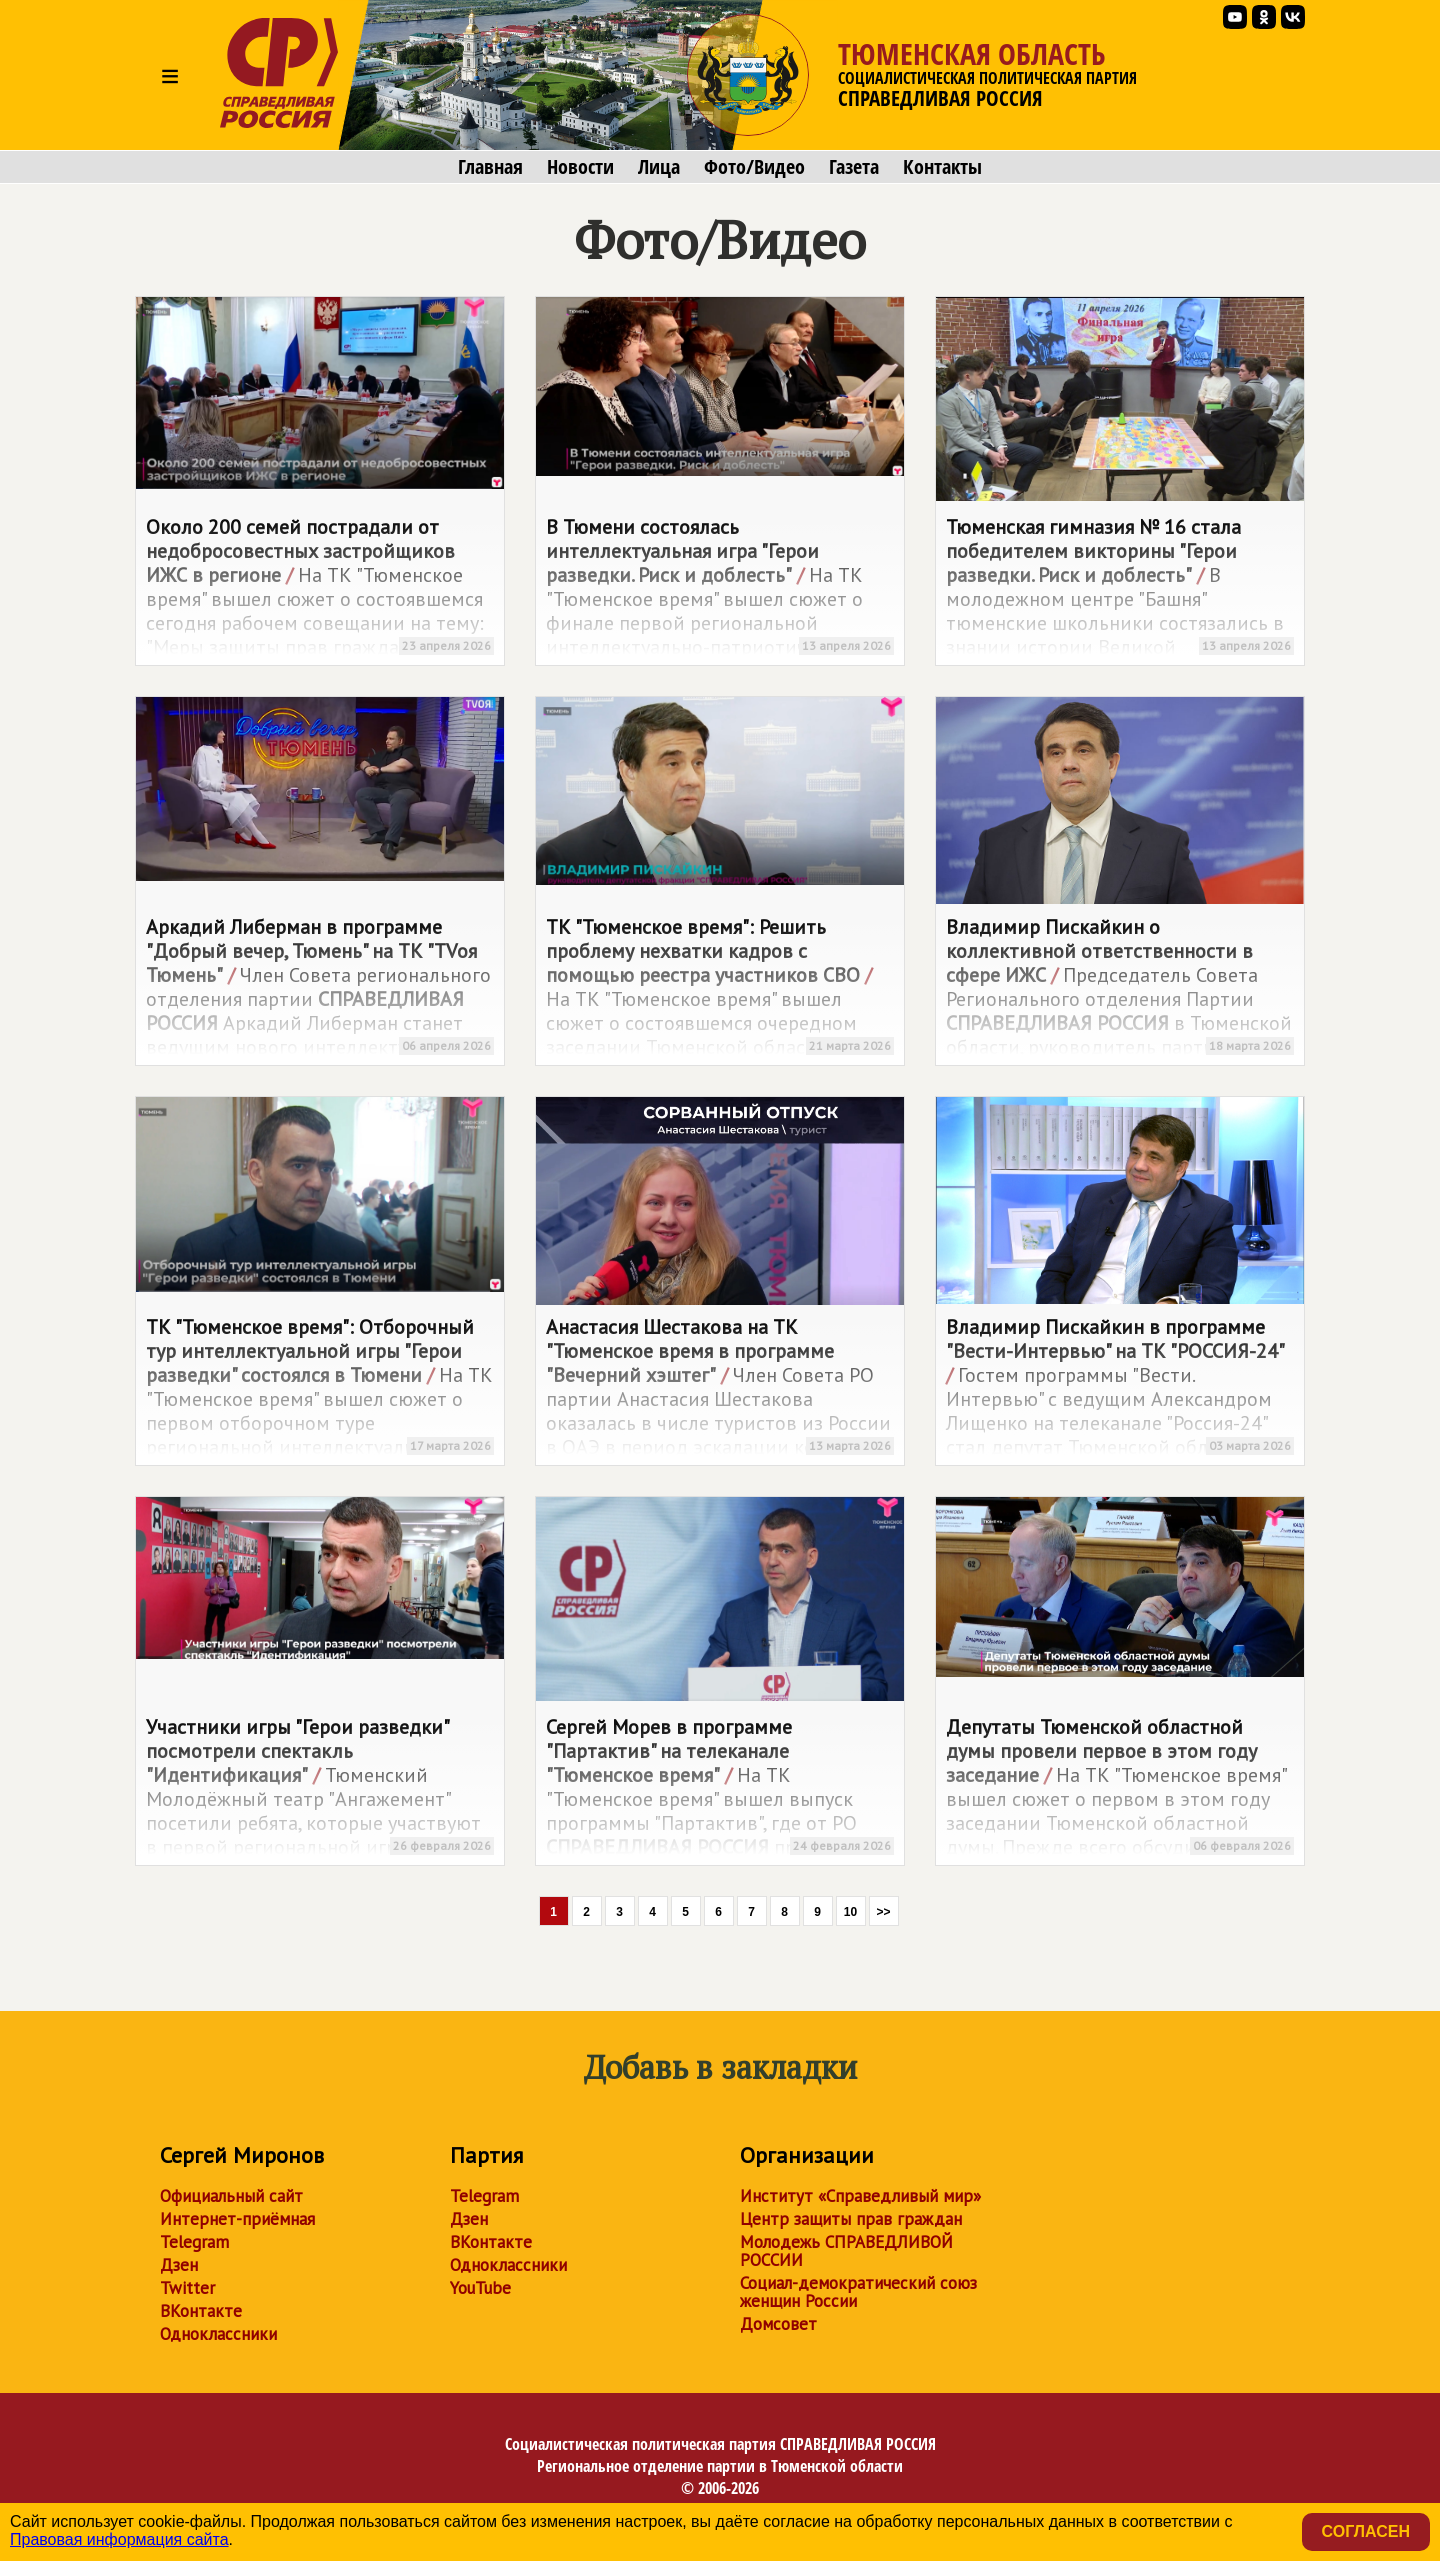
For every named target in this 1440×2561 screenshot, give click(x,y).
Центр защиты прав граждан (851, 2219)
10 (850, 1912)
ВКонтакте (201, 2311)
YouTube (480, 2288)
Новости (580, 167)
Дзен (179, 2265)
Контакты (942, 167)
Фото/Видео (754, 167)
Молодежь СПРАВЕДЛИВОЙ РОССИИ (846, 2251)
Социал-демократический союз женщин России (858, 2292)
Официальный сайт (231, 2196)
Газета (854, 167)
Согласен (1366, 2531)
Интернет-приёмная (237, 2219)
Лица (659, 167)
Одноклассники (218, 2334)
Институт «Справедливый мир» (860, 2196)
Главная (490, 167)
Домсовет (778, 2324)
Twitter (187, 2288)
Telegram (194, 2242)
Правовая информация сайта (119, 2539)
